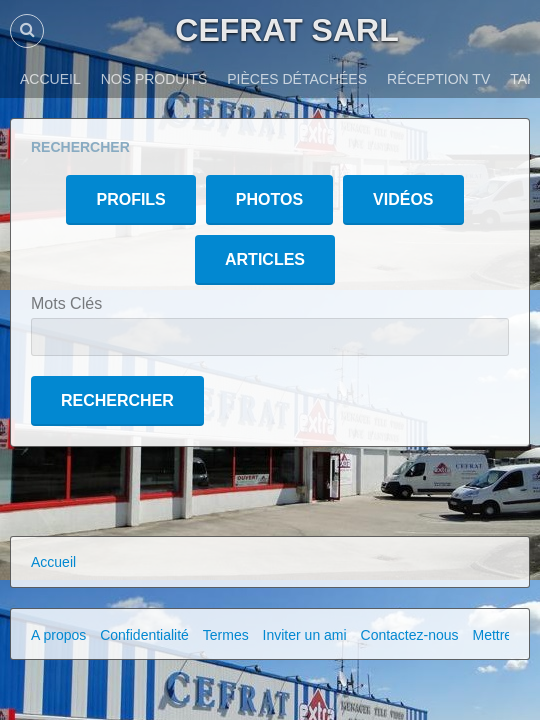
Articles (265, 259)
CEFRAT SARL (286, 30)
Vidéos (403, 199)
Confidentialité (144, 635)
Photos (269, 199)
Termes (226, 635)
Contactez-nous (410, 635)
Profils (130, 199)
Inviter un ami (305, 635)
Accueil (53, 562)
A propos (58, 635)
